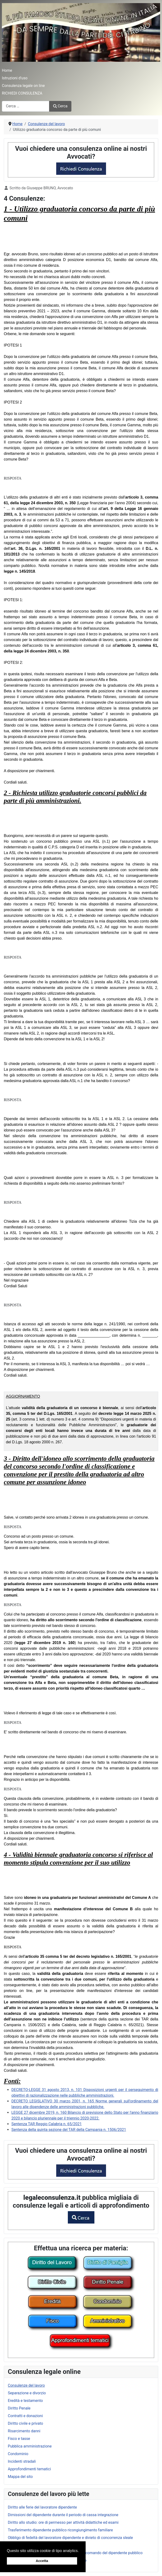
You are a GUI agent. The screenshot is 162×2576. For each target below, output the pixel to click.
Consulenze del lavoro (26, 2385)
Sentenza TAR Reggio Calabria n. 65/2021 (46, 2124)
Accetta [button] (42, 2561)
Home (7, 70)
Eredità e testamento (25, 2400)
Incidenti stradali (22, 2461)
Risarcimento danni (24, 2431)
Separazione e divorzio (27, 2393)
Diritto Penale (19, 2408)
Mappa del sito (20, 2476)
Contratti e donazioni (25, 2416)
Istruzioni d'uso (15, 78)
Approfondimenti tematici (29, 2469)
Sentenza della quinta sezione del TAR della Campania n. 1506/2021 (68, 2129)
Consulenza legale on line (23, 85)
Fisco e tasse (19, 2438)
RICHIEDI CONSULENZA (22, 93)
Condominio (18, 2454)
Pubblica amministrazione (30, 2446)
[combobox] (25, 106)
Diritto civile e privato (25, 2423)
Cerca (60, 106)
